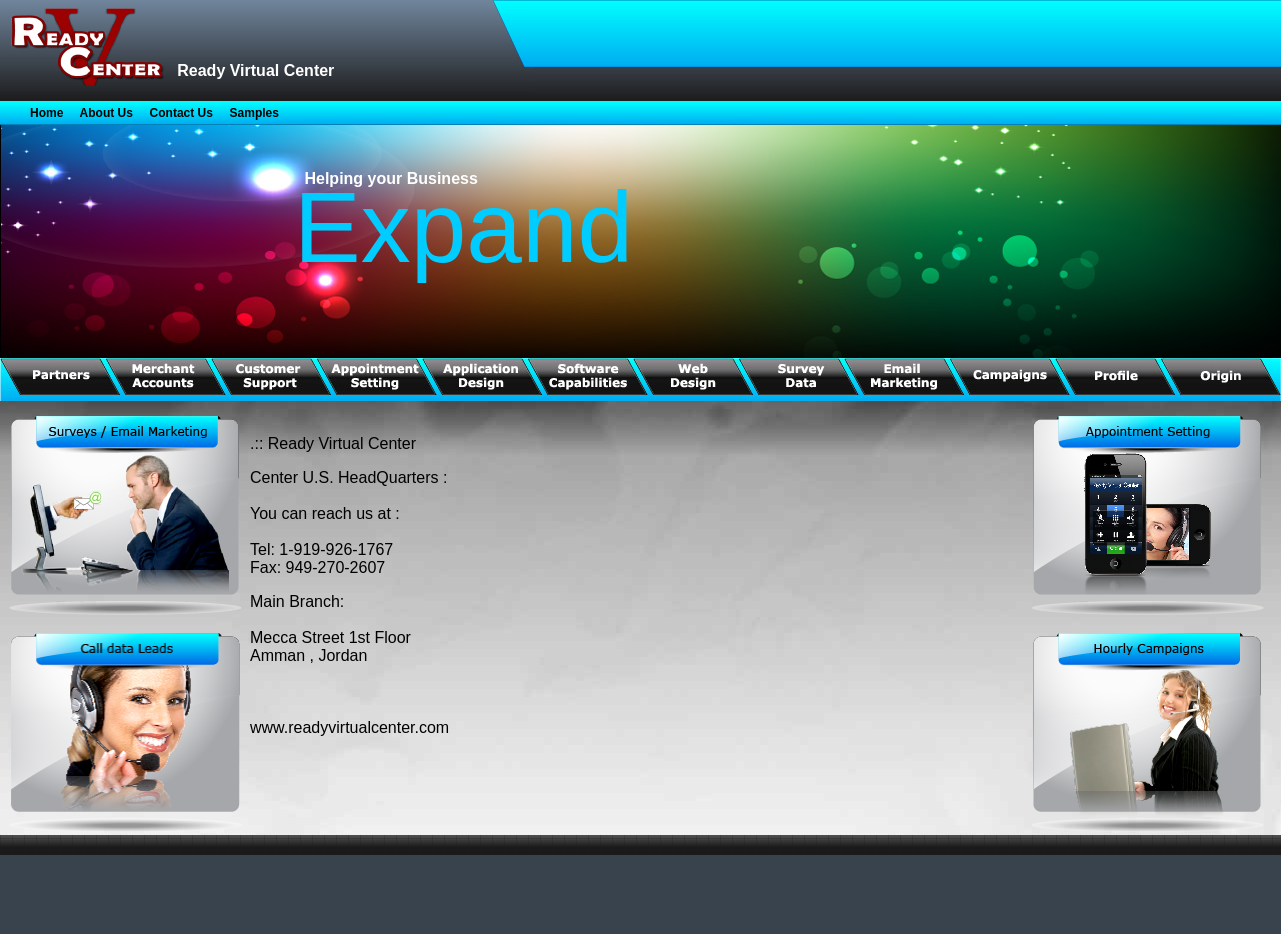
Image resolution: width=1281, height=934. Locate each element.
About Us (106, 113)
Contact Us (181, 113)
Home (46, 113)
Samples (254, 113)
